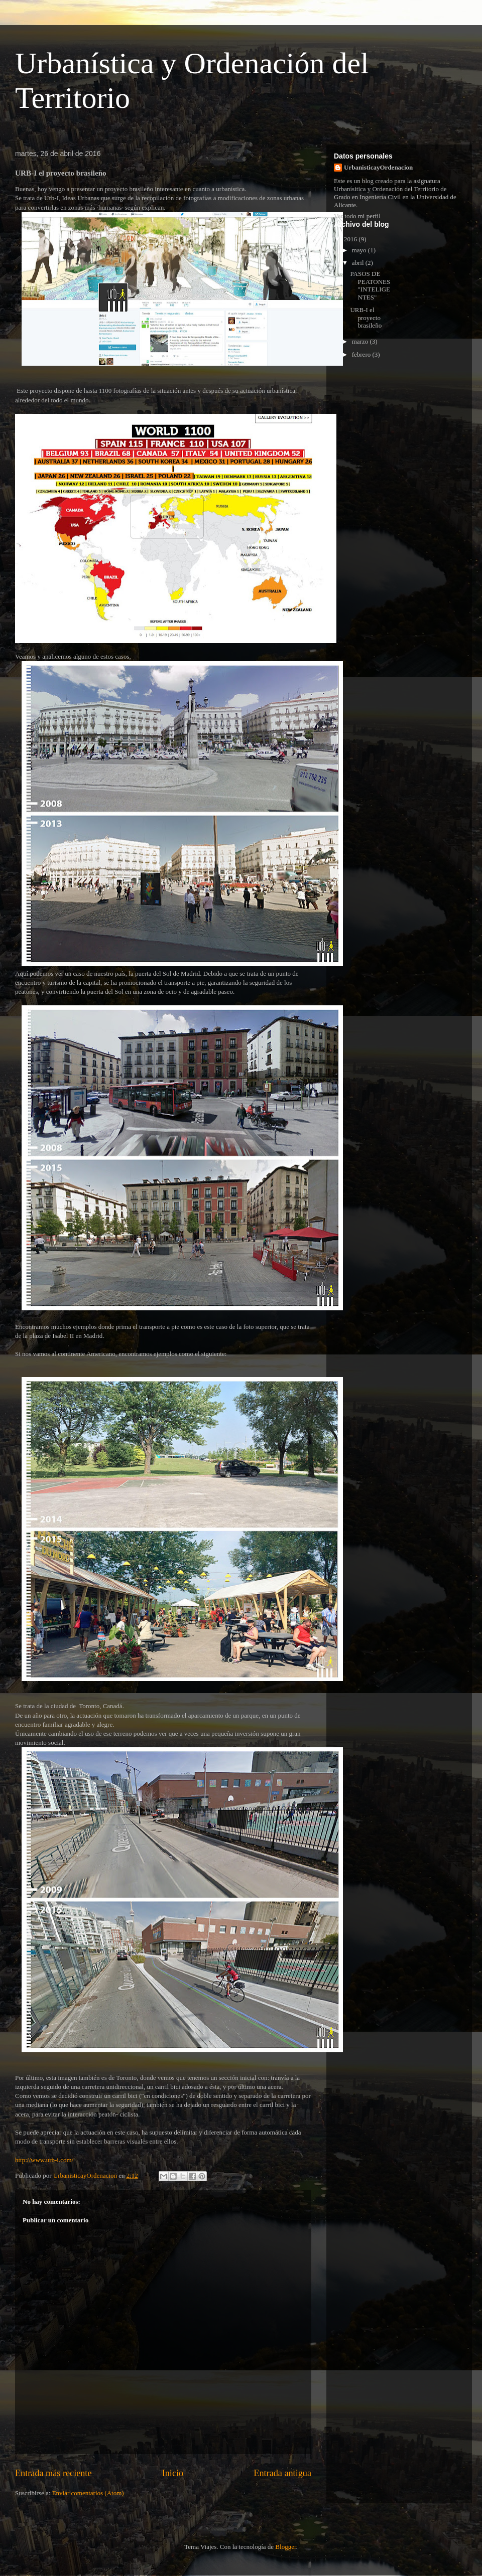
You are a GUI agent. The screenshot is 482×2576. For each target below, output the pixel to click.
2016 (351, 239)
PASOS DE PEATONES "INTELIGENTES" (370, 285)
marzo (361, 341)
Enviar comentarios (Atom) (88, 2493)
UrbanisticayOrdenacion (378, 167)
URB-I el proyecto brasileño (366, 317)
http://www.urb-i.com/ (44, 2160)
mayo (360, 250)
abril (359, 262)
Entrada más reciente (53, 2473)
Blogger (285, 2546)
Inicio (172, 2473)
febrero (362, 354)
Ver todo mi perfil (357, 216)
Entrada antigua (282, 2473)
